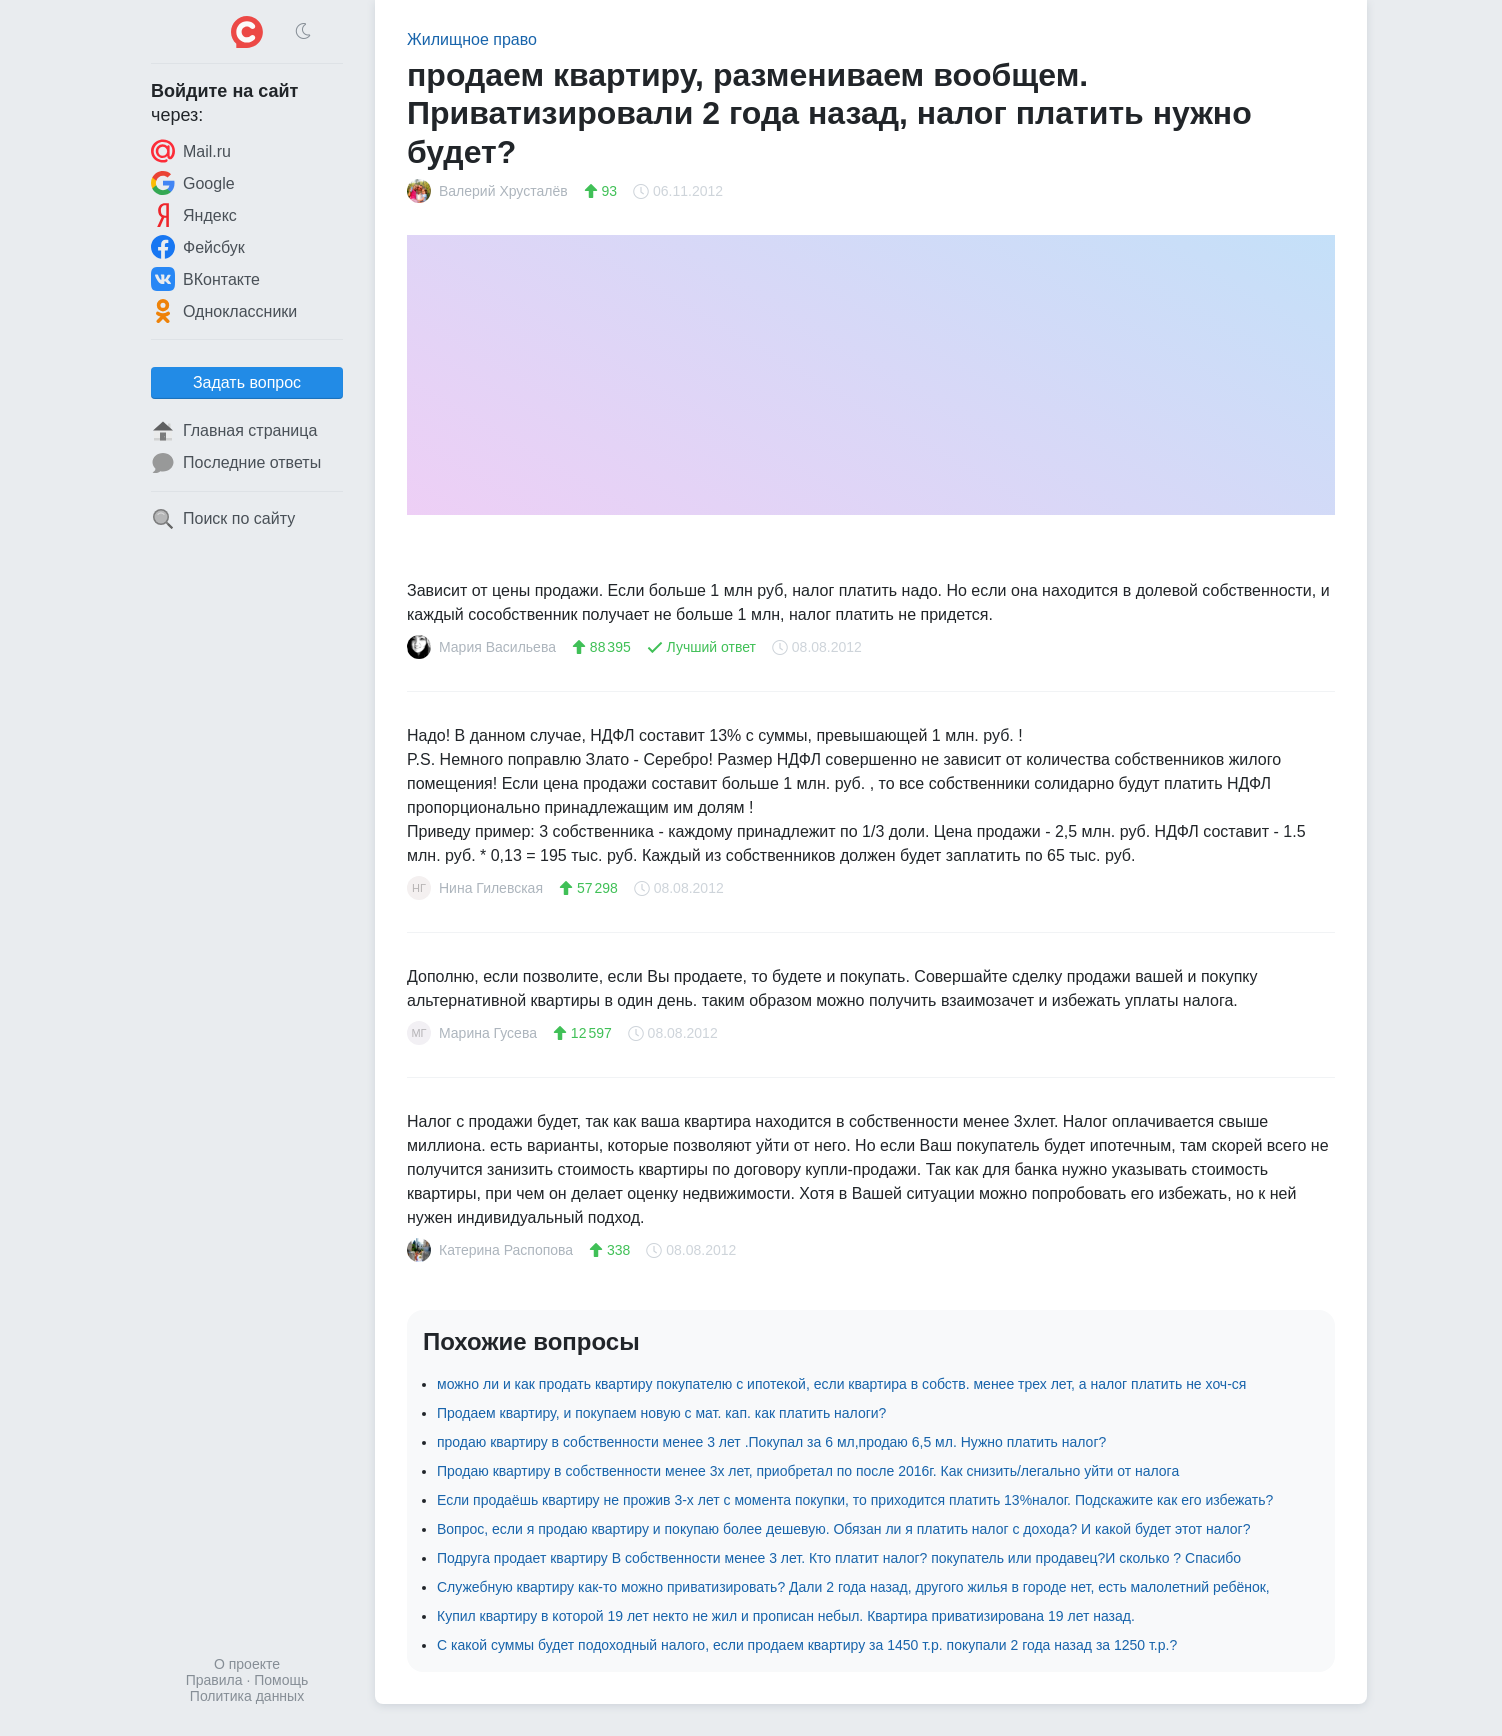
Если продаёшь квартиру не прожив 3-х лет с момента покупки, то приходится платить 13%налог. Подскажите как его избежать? (855, 1500)
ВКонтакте (205, 279)
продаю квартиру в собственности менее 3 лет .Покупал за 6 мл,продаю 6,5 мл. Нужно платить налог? (771, 1442)
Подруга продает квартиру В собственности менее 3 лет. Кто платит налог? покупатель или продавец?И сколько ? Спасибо (839, 1558)
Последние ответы (236, 463)
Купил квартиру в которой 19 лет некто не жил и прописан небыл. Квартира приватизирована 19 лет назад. (786, 1616)
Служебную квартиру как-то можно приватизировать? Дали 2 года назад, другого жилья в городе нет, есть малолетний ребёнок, (853, 1587)
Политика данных (247, 1696)
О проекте (247, 1664)
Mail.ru (191, 151)
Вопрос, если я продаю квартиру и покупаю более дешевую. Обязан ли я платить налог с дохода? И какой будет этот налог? (844, 1529)
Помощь (281, 1680)
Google (193, 183)
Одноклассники (224, 311)
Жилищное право (472, 39)
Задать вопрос (247, 382)
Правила (214, 1680)
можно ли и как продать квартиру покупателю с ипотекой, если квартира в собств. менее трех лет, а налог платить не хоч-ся (841, 1384)
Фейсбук (198, 247)
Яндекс (194, 215)
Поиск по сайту (223, 519)
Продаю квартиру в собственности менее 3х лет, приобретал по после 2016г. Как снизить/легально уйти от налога (808, 1471)
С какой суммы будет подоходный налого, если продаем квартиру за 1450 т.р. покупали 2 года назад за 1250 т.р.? (807, 1645)
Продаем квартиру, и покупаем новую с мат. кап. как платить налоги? (661, 1413)
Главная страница (234, 431)
